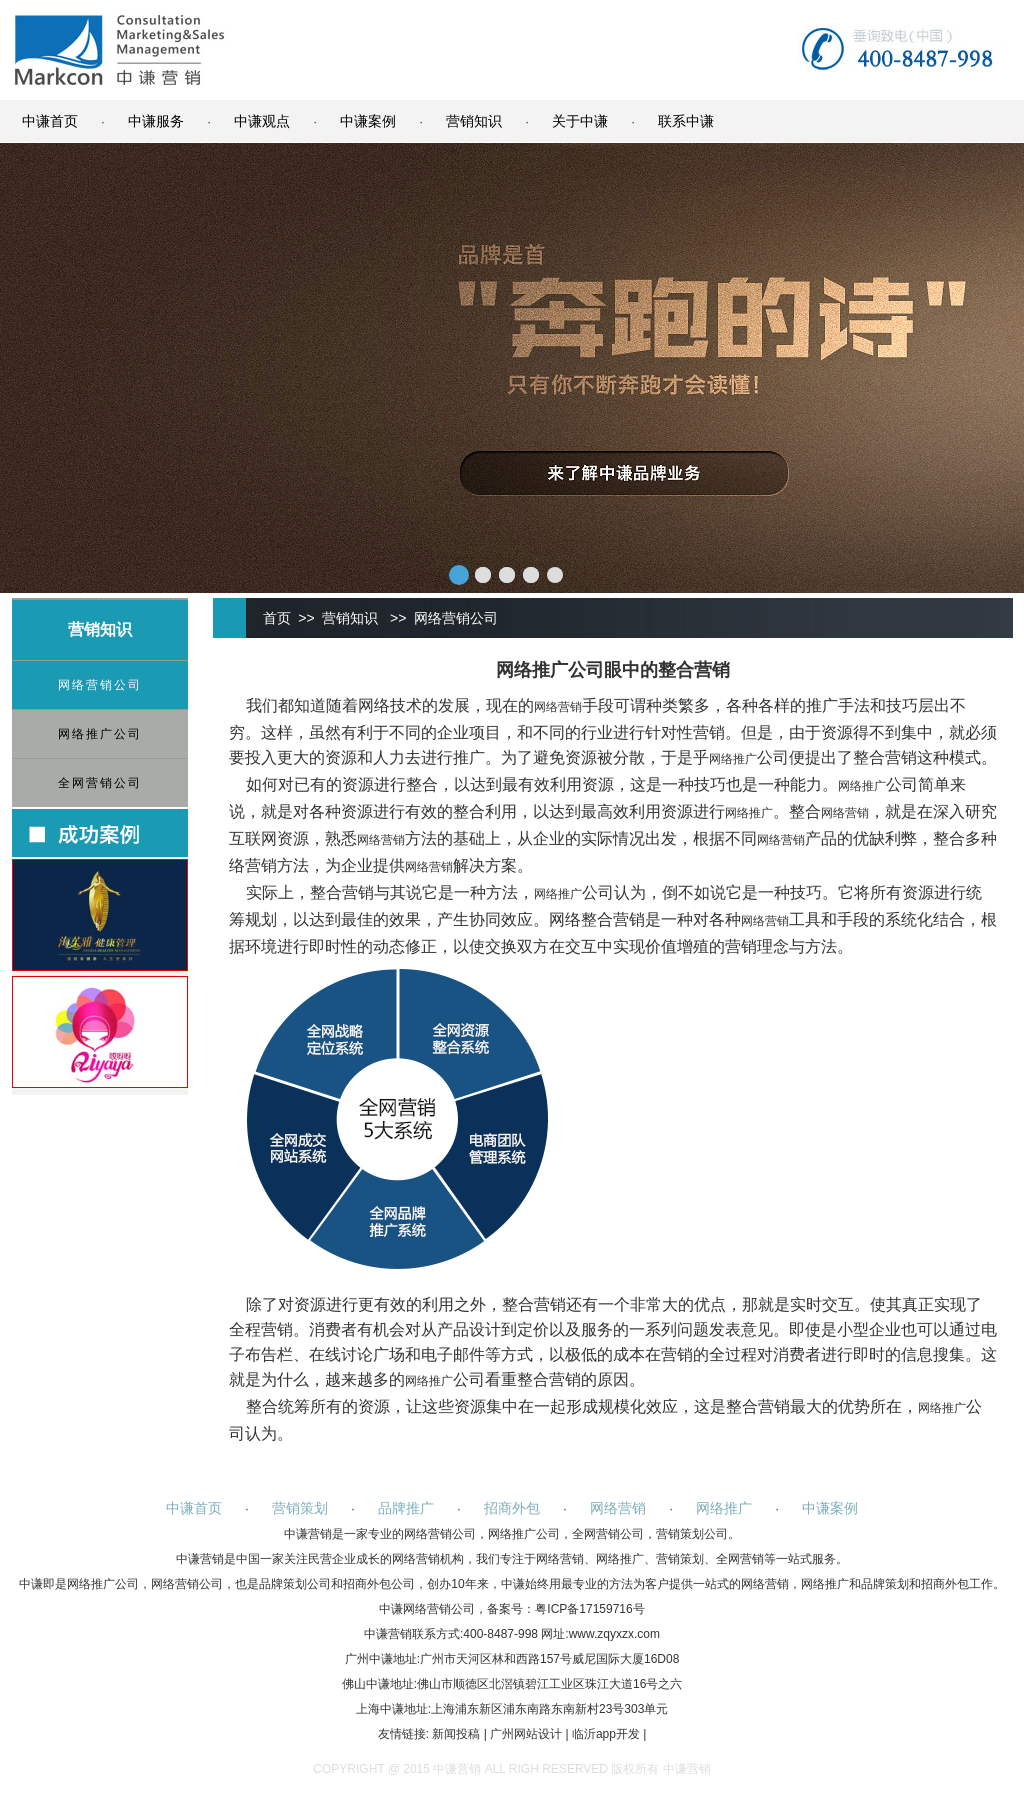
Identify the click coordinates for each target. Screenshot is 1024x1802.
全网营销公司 (100, 783)
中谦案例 (368, 121)
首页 (277, 618)
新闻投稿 (456, 1734)
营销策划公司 (692, 1534)
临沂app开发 (606, 1734)
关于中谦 (580, 121)
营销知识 (474, 121)
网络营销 (558, 707)
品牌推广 (406, 1508)
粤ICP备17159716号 (589, 1609)
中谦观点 (262, 121)
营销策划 (300, 1508)
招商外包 (512, 1508)
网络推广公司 (100, 734)
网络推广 (733, 759)
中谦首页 (50, 121)
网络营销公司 (100, 685)
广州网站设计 (526, 1734)
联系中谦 (686, 121)
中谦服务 (156, 121)
